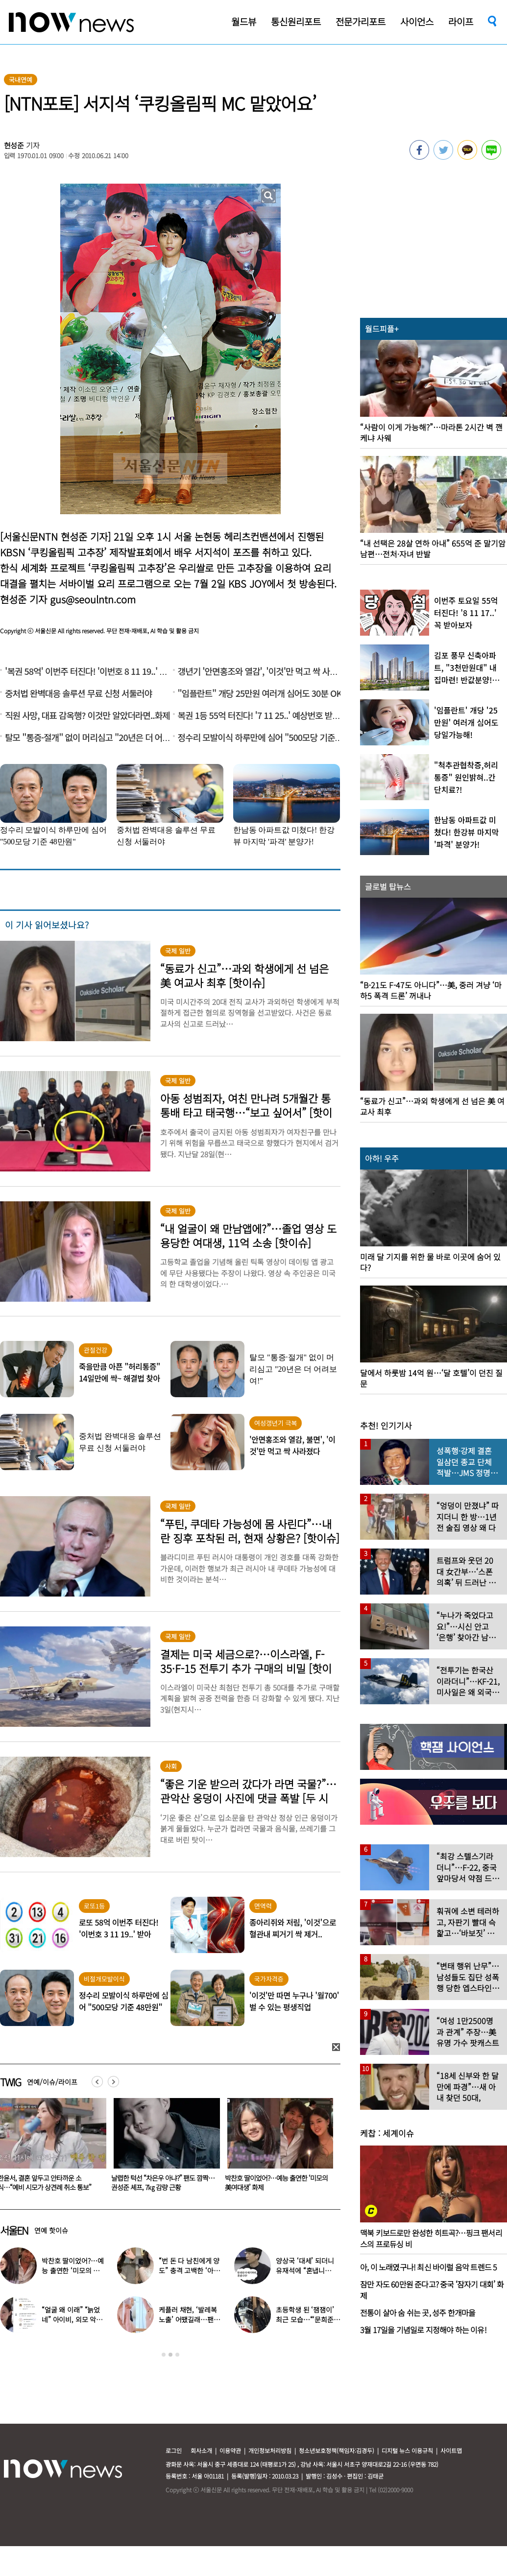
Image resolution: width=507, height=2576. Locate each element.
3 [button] (177, 2355)
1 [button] (164, 2355)
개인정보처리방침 (269, 2450)
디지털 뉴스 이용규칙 (407, 2450)
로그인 (174, 2450)
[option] (161, 2148)
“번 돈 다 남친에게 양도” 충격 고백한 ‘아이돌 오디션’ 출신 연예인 (191, 2270)
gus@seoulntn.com (93, 599)
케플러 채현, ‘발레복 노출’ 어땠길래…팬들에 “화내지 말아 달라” (189, 2319)
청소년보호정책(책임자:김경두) (336, 2450)
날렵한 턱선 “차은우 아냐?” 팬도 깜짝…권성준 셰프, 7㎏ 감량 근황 (274, 2182)
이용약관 (230, 2450)
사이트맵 (451, 2450)
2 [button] (170, 2355)
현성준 (14, 145)
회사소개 (201, 2450)
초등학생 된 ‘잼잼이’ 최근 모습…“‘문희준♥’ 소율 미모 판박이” (306, 2319)
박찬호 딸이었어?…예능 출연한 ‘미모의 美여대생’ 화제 (72, 2270)
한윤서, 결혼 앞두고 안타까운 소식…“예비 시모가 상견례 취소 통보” (156, 2182)
